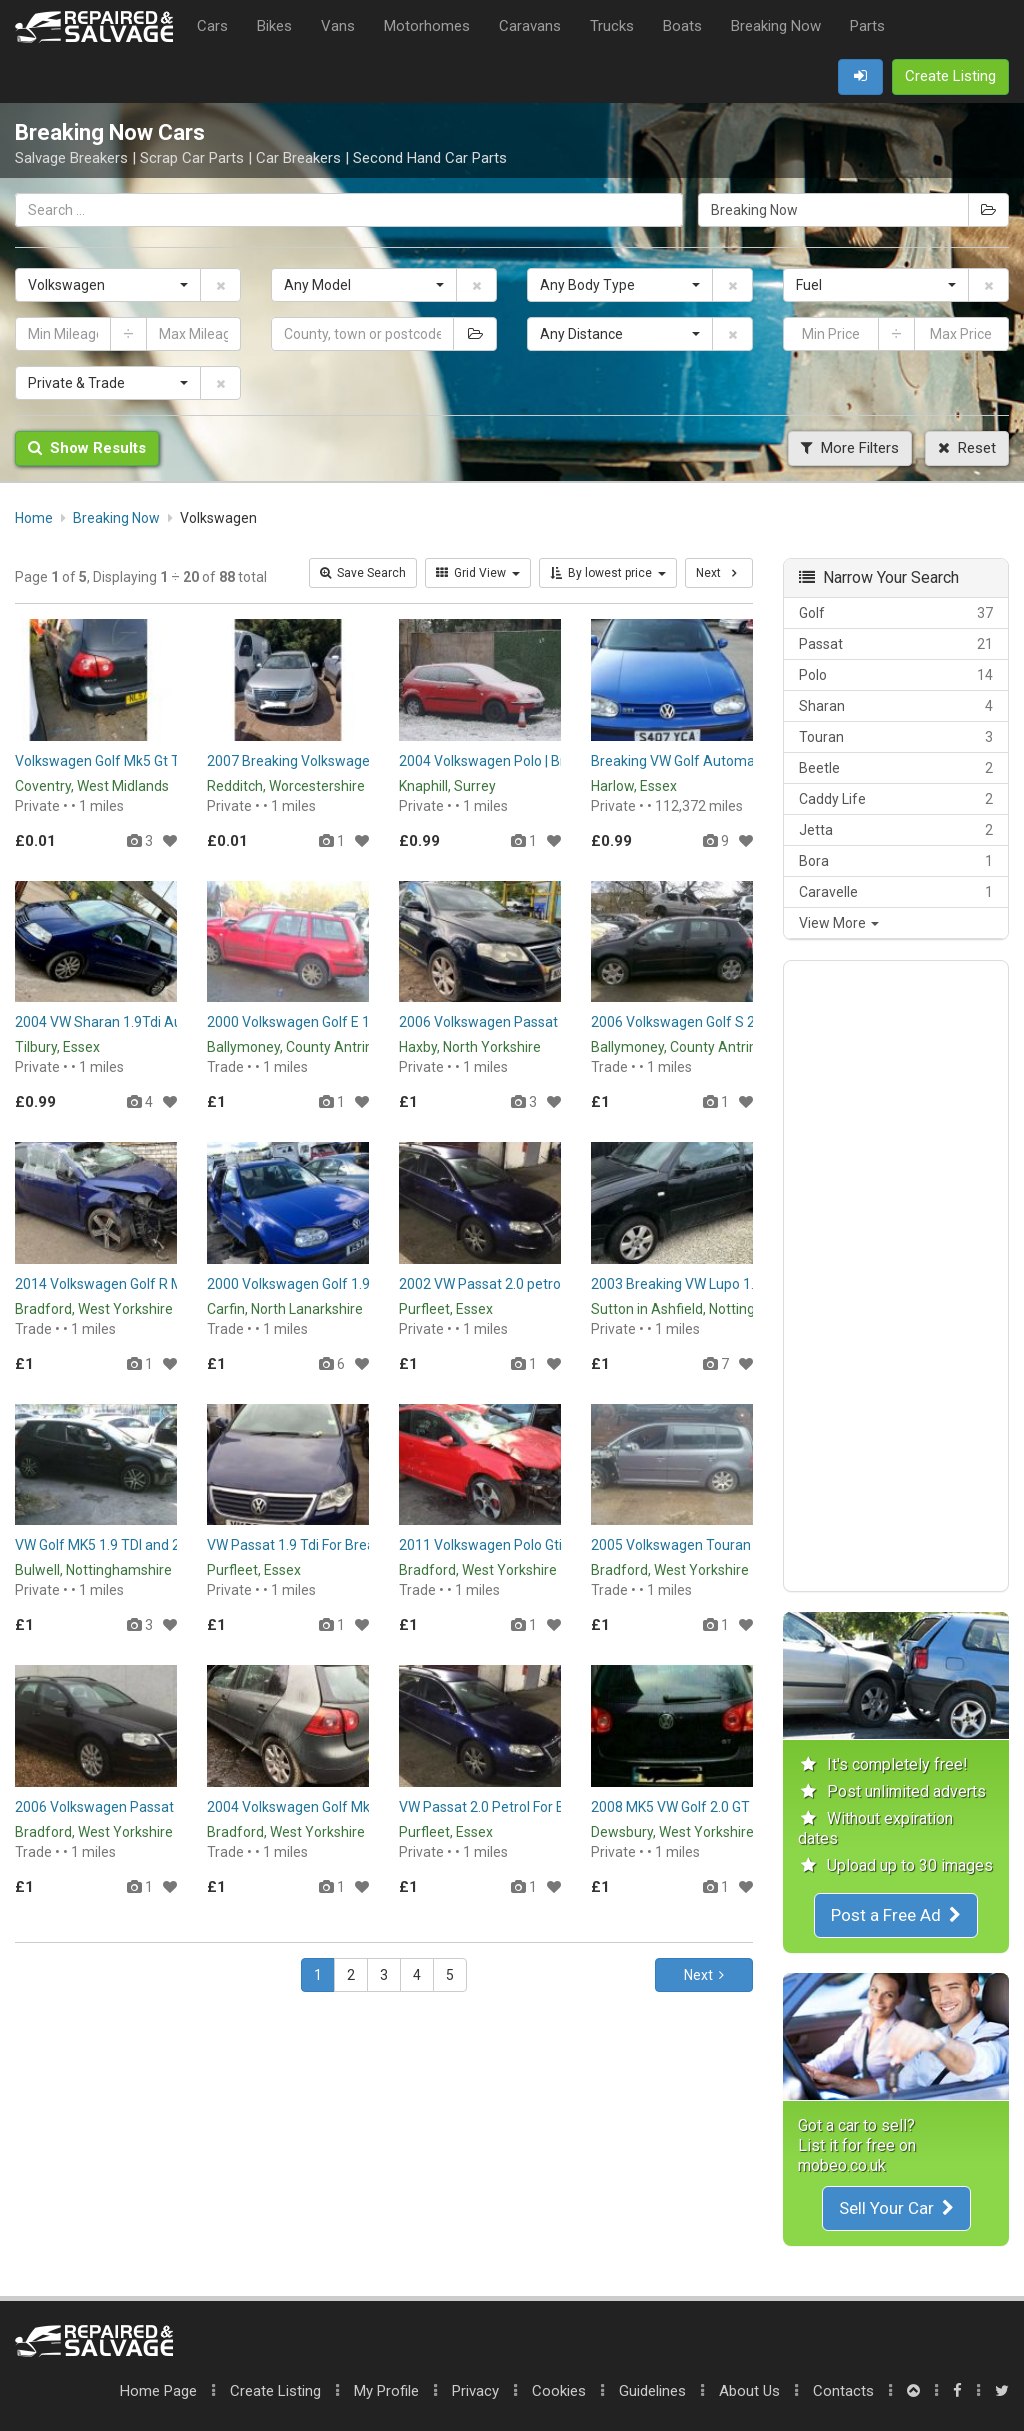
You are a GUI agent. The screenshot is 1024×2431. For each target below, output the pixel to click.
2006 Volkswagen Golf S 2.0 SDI (690, 1022)
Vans (338, 26)
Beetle (896, 768)
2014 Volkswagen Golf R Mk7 (106, 1284)
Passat (896, 644)
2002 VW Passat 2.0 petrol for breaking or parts (547, 1284)
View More (839, 923)
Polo (896, 675)
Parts (867, 26)
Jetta (896, 830)
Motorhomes (427, 26)
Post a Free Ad (896, 1915)
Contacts (843, 2391)
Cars (212, 26)
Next (704, 1975)
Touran (896, 737)
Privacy (475, 2391)
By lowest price (608, 573)
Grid (478, 573)
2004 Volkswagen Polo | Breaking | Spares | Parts (551, 761)
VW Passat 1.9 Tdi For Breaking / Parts (327, 1545)
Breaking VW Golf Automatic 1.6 (691, 761)
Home (158, 2391)
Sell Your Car (896, 2208)
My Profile (386, 2391)
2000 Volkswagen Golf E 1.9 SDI (306, 1022)
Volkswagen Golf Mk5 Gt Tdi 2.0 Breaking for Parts (172, 761)
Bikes (274, 26)
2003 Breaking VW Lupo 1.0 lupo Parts (710, 1284)
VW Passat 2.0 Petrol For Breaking (505, 1807)
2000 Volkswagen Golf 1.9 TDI (300, 1284)
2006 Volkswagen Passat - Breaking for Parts (541, 1022)
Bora (896, 861)
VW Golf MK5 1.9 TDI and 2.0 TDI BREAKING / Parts (172, 1545)
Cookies (559, 2391)
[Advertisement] (896, 1276)
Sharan (896, 706)
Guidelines (652, 2391)
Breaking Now (776, 26)
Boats (682, 26)
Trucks (612, 26)
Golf (896, 613)
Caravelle (896, 892)
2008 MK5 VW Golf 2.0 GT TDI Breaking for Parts (741, 1807)
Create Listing (275, 2391)
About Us (749, 2391)
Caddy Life (896, 799)
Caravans (530, 26)
